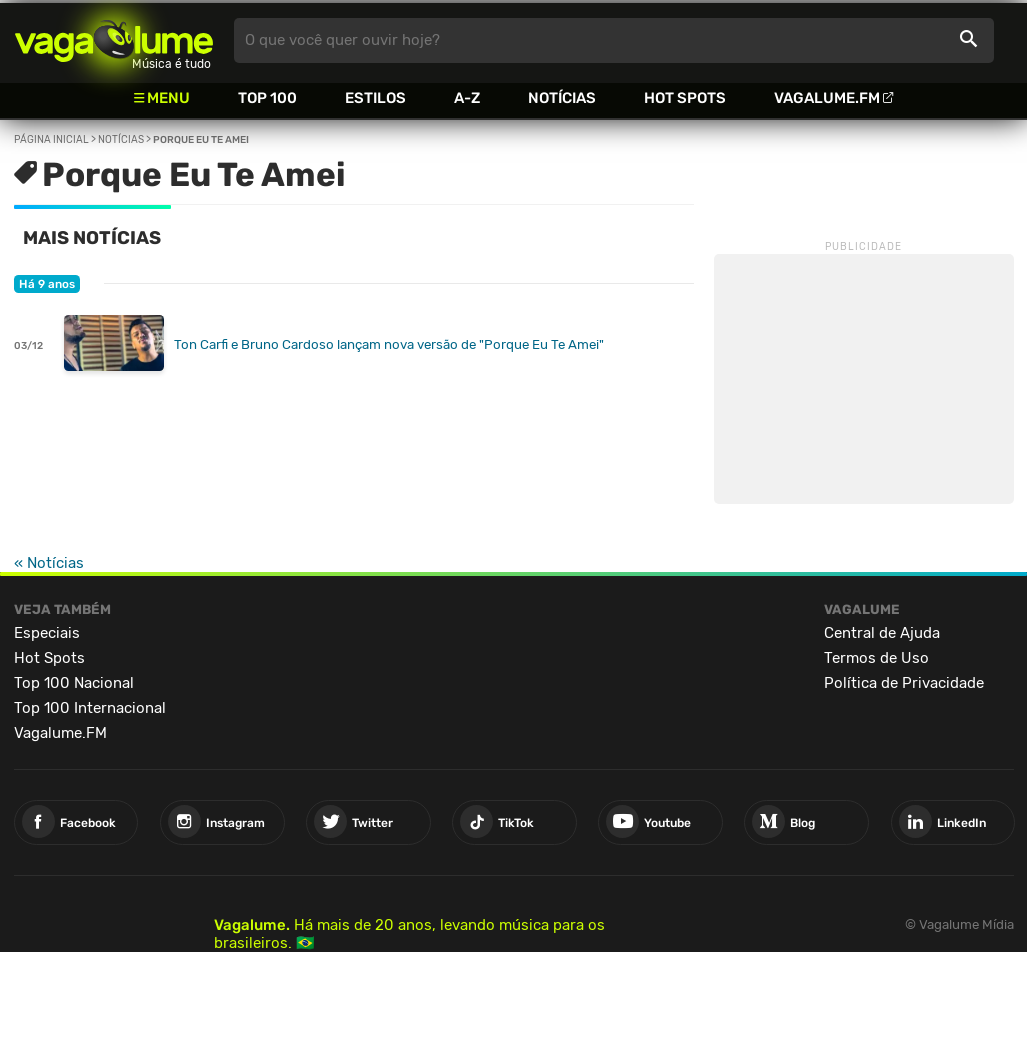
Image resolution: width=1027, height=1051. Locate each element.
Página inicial (51, 140)
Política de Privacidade (904, 683)
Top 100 (267, 98)
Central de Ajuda (882, 633)
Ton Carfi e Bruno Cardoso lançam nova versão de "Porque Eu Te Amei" (389, 344)
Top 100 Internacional (90, 708)
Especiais (47, 633)
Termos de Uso (876, 658)
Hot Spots (685, 98)
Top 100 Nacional (74, 683)
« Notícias (49, 563)
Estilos (375, 98)
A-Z (467, 98)
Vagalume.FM (827, 98)
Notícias (562, 98)
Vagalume (114, 40)
